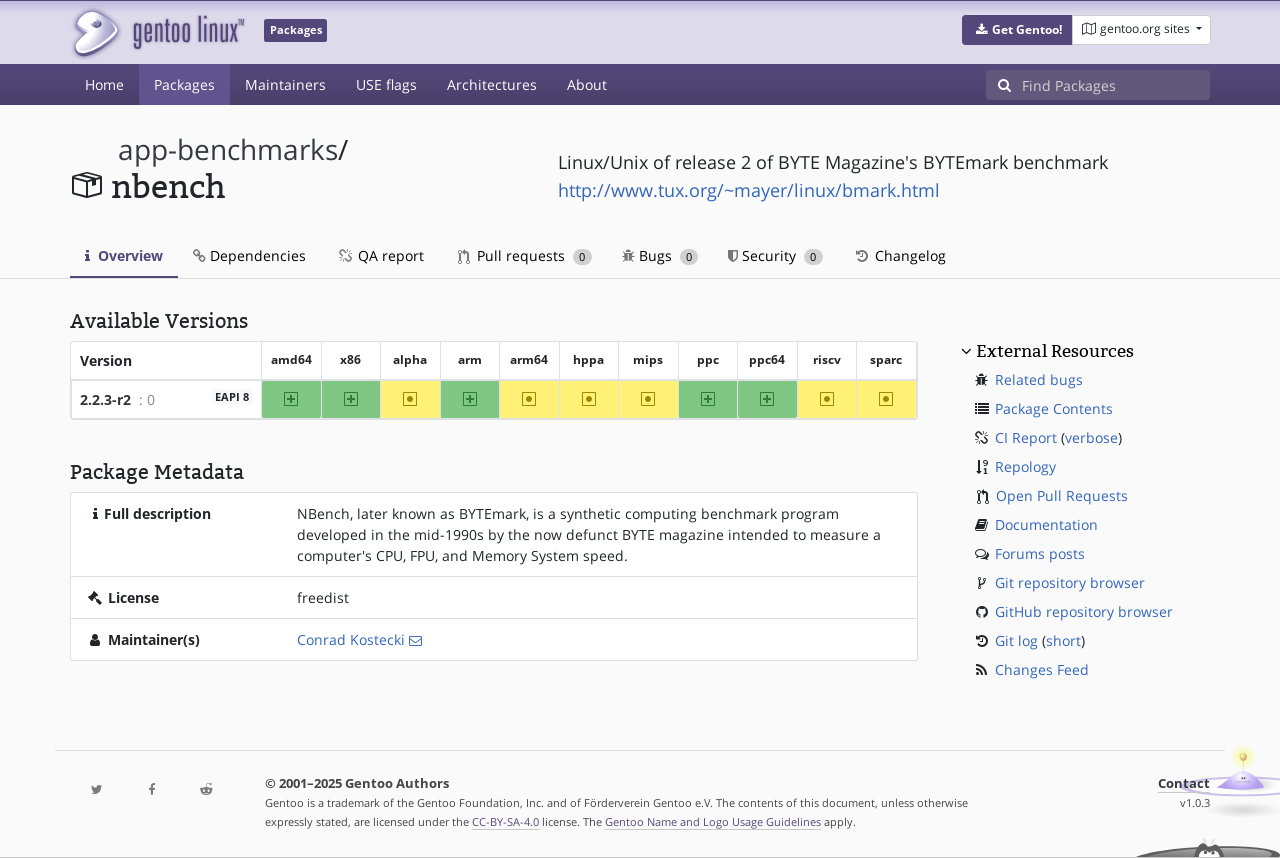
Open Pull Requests (1062, 495)
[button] (1017, 30)
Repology (1025, 466)
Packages (184, 84)
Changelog (899, 255)
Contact (1184, 783)
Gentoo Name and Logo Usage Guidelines (713, 821)
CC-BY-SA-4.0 (505, 821)
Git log (1016, 640)
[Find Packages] (1116, 85)
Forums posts (1040, 553)
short (1063, 640)
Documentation (1046, 524)
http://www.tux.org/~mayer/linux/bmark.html (749, 190)
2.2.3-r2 (105, 399)
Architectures (492, 84)
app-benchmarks (228, 149)
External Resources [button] (1055, 351)
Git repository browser (1070, 582)
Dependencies (249, 255)
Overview (124, 255)
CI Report (1026, 437)
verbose (1091, 437)
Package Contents (1054, 408)
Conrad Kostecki (351, 639)
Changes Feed (1042, 669)
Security (775, 255)
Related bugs (1039, 379)
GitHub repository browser (1084, 611)
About (587, 84)
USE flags (386, 84)
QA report (380, 255)
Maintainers (285, 84)
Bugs (660, 255)
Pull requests (525, 255)
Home (104, 84)
